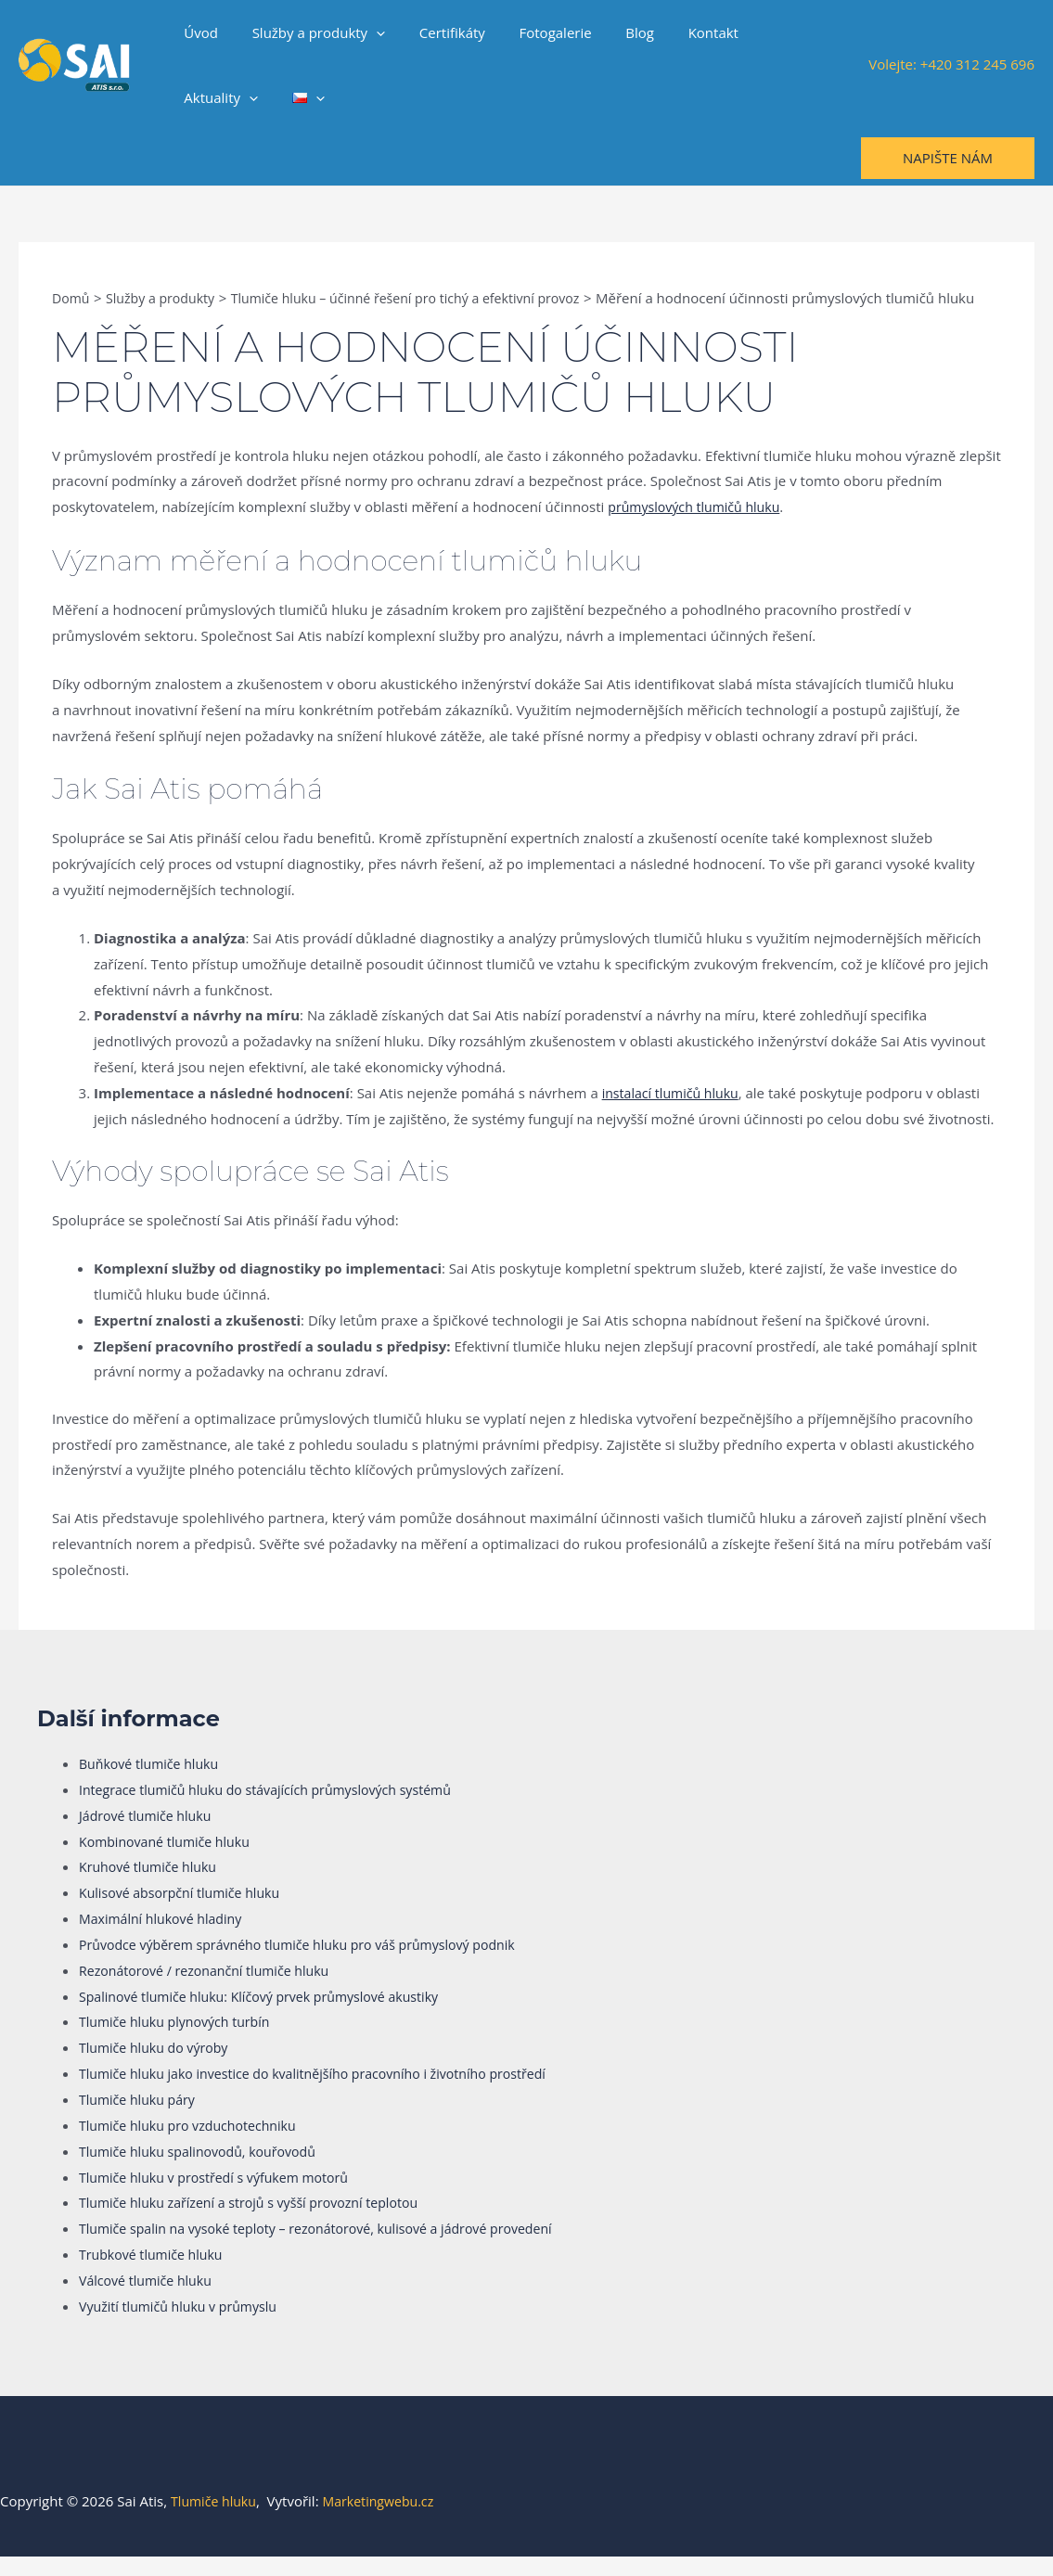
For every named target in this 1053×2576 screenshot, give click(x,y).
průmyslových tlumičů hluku (699, 526)
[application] (367, 32)
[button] (947, 158)
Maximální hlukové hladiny (165, 1938)
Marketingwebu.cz (386, 2520)
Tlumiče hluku (216, 2520)
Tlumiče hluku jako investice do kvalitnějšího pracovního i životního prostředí (327, 2092)
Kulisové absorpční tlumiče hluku (185, 1912)
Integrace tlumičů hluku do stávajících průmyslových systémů (276, 1809)
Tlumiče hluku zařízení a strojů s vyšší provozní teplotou (259, 2221)
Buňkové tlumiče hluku (153, 1783)
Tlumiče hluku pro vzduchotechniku (194, 2144)
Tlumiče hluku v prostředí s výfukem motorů (222, 2196)
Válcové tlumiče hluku (149, 2299)
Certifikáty (436, 32)
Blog (611, 32)
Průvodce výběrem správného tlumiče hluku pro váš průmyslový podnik (310, 1963)
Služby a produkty (310, 32)
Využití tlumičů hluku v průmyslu (184, 2325)
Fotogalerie (533, 32)
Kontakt (679, 32)
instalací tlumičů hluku (674, 1112)
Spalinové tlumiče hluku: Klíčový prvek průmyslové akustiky (270, 2015)
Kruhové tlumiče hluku (152, 1886)
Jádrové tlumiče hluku (149, 1835)
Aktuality (769, 32)
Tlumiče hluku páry (140, 2118)
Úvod (198, 32)
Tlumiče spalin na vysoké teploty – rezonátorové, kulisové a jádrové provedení (330, 2247)
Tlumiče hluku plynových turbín (180, 2040)
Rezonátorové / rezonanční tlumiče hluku (211, 1989)
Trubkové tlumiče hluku (155, 2273)
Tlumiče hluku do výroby (158, 2066)
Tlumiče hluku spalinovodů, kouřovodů (204, 2170)
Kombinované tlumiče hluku (169, 1861)
